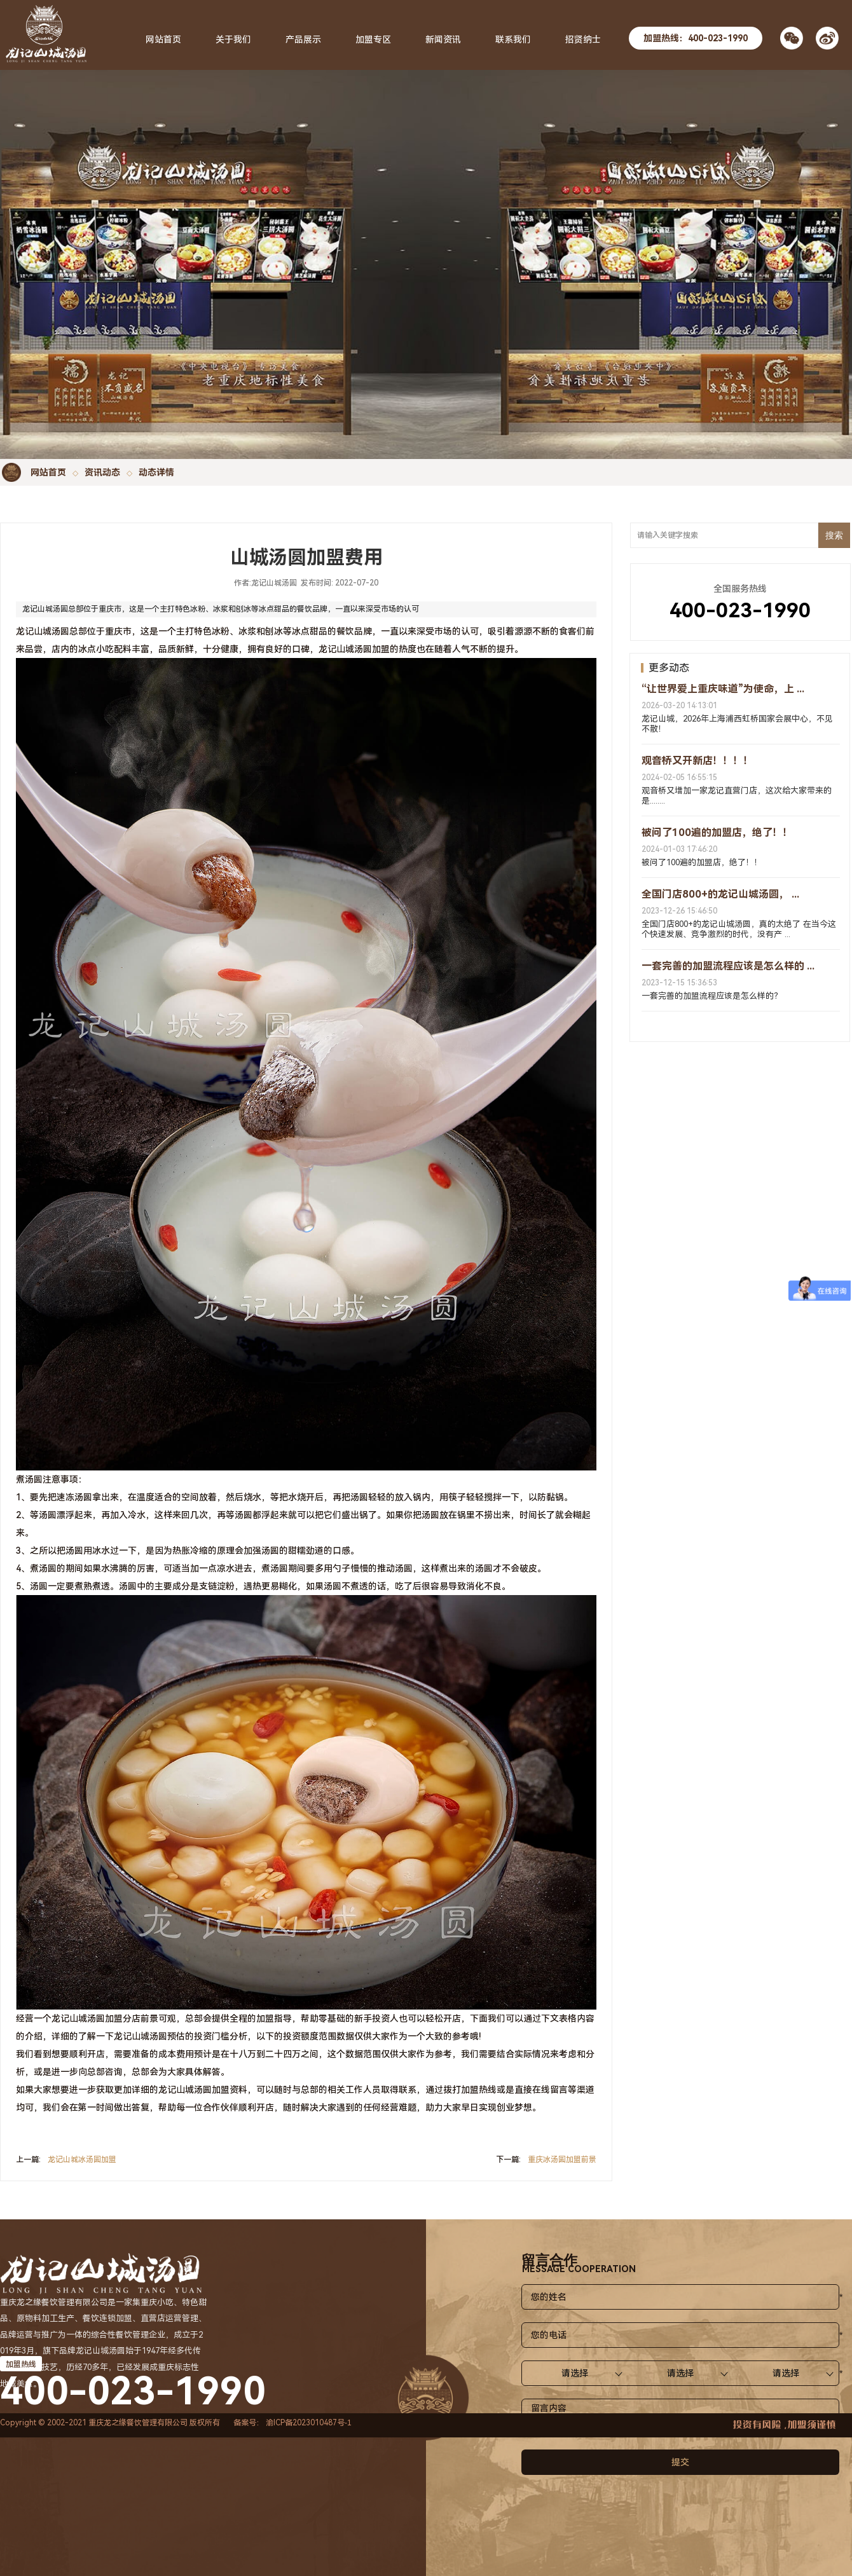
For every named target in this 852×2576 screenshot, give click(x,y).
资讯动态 (102, 472)
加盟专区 (373, 39)
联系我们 (513, 39)
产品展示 (303, 39)
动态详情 (156, 472)
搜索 (834, 535)
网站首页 (48, 472)
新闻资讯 (443, 39)
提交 (680, 2462)
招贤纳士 (583, 39)
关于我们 (233, 39)
